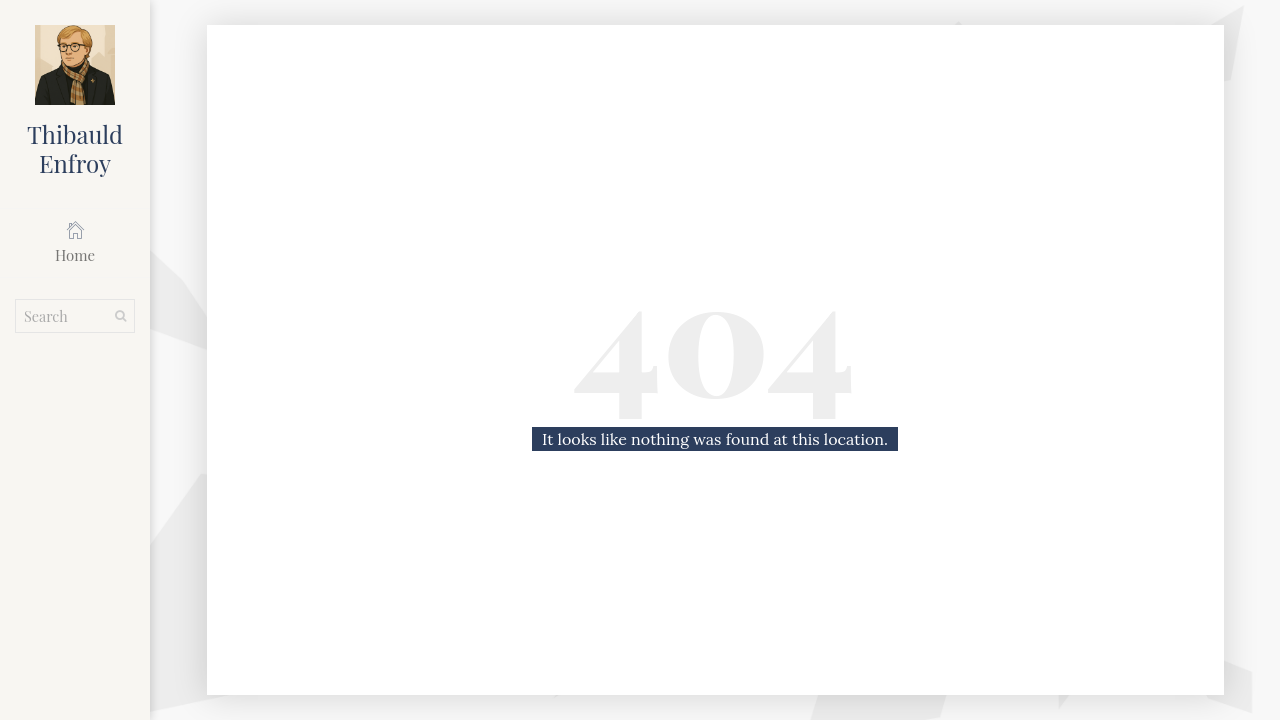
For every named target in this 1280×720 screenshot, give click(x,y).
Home (75, 242)
